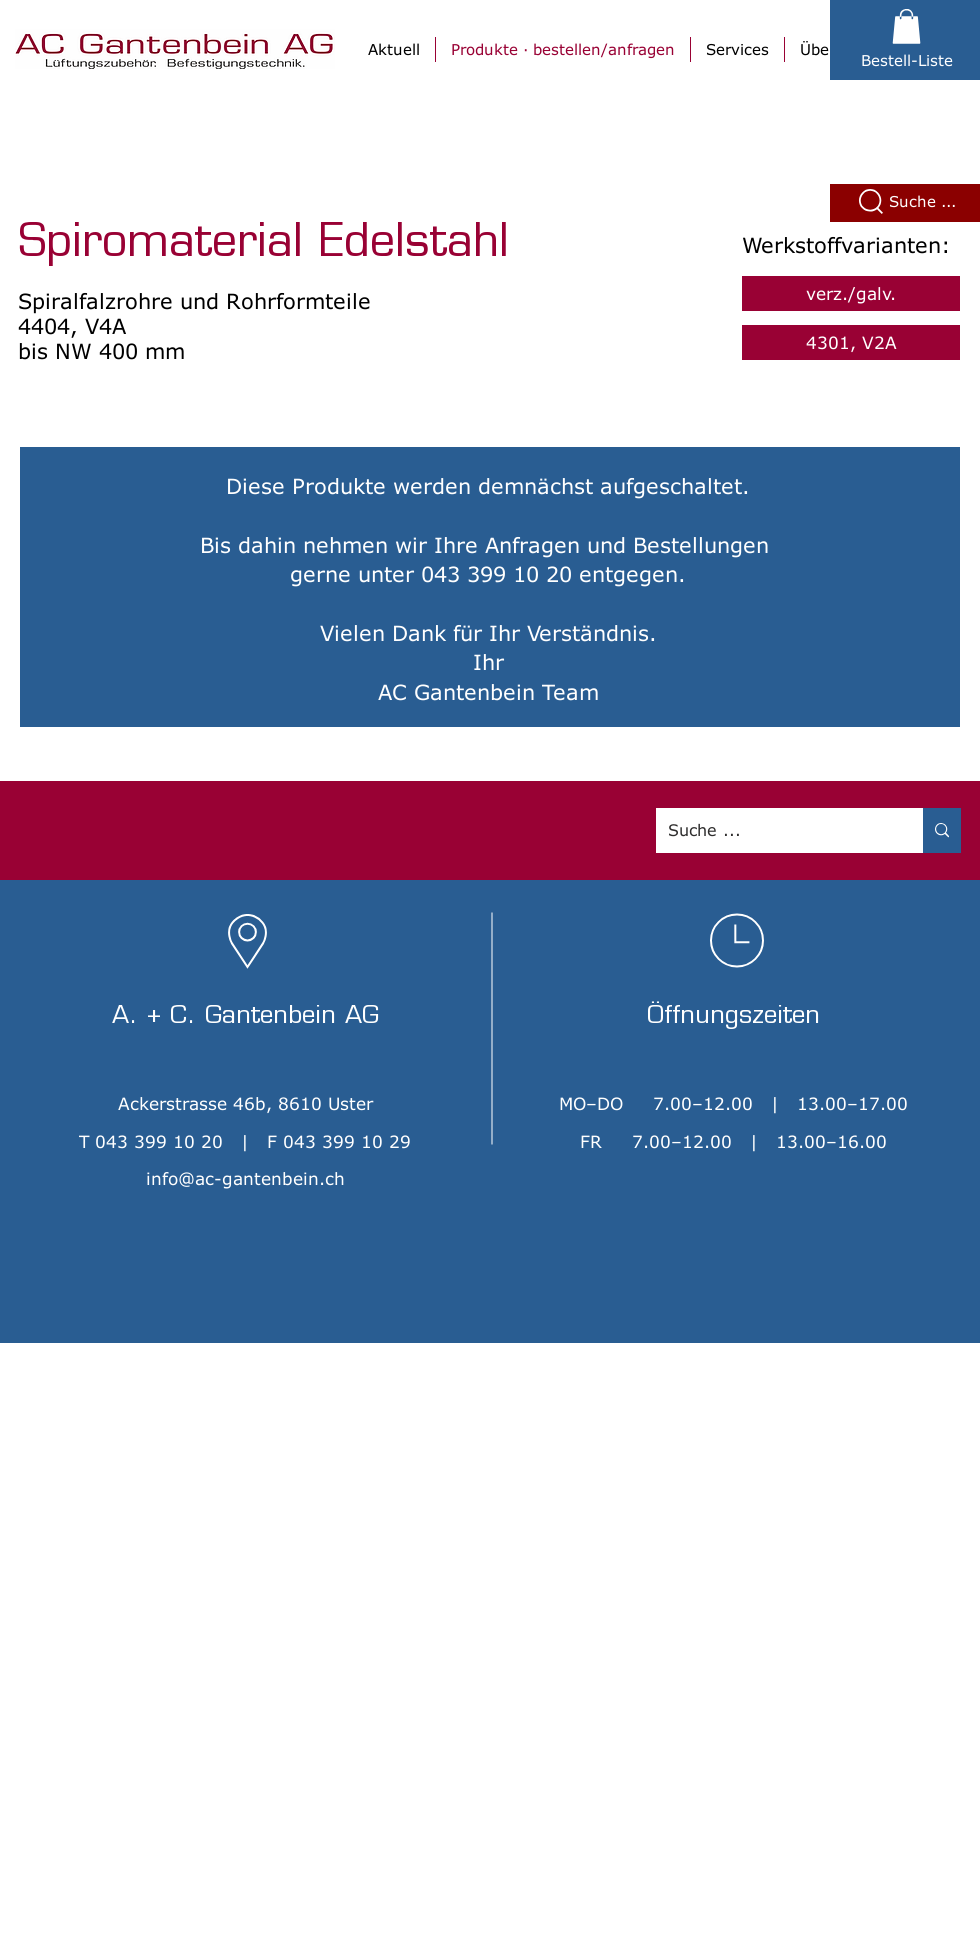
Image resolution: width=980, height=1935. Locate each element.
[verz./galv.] (851, 293)
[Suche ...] (774, 830)
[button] (906, 26)
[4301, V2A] (851, 342)
